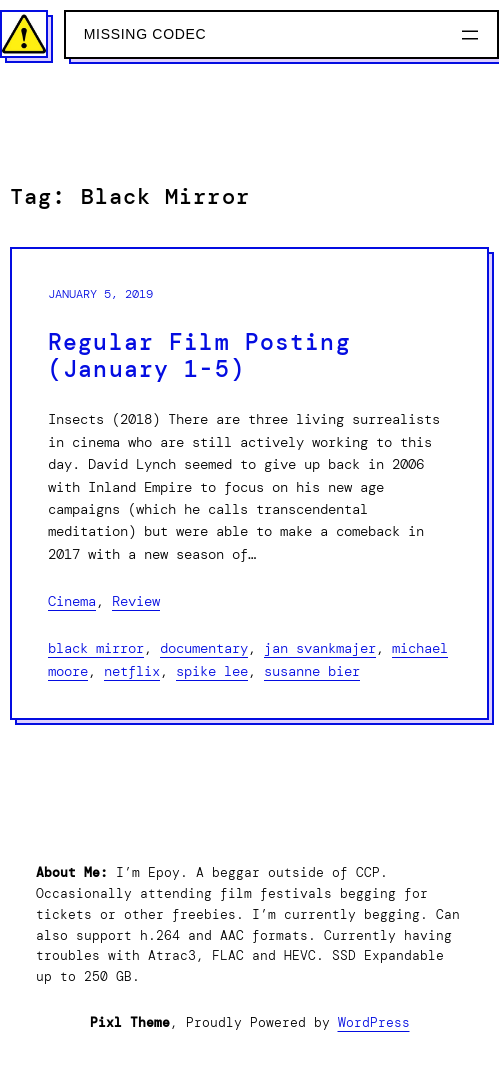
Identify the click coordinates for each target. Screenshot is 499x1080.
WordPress (374, 1022)
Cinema (72, 601)
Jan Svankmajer (320, 648)
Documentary (204, 648)
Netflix (132, 671)
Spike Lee (212, 671)
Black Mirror (96, 648)
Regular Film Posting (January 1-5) (199, 356)
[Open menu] (470, 35)
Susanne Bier (312, 671)
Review (136, 601)
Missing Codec (145, 34)
